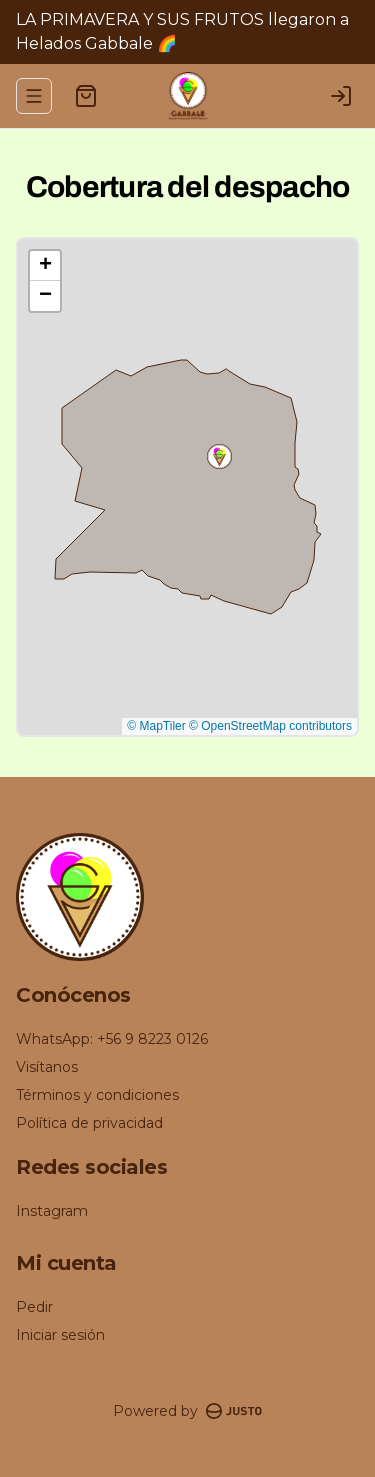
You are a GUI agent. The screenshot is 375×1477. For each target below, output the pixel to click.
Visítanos (47, 1067)
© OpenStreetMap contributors (270, 726)
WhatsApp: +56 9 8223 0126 (112, 1039)
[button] (219, 456)
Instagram (52, 1211)
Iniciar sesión (60, 1335)
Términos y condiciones (97, 1095)
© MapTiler (156, 726)
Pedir (34, 1307)
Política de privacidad (89, 1123)
